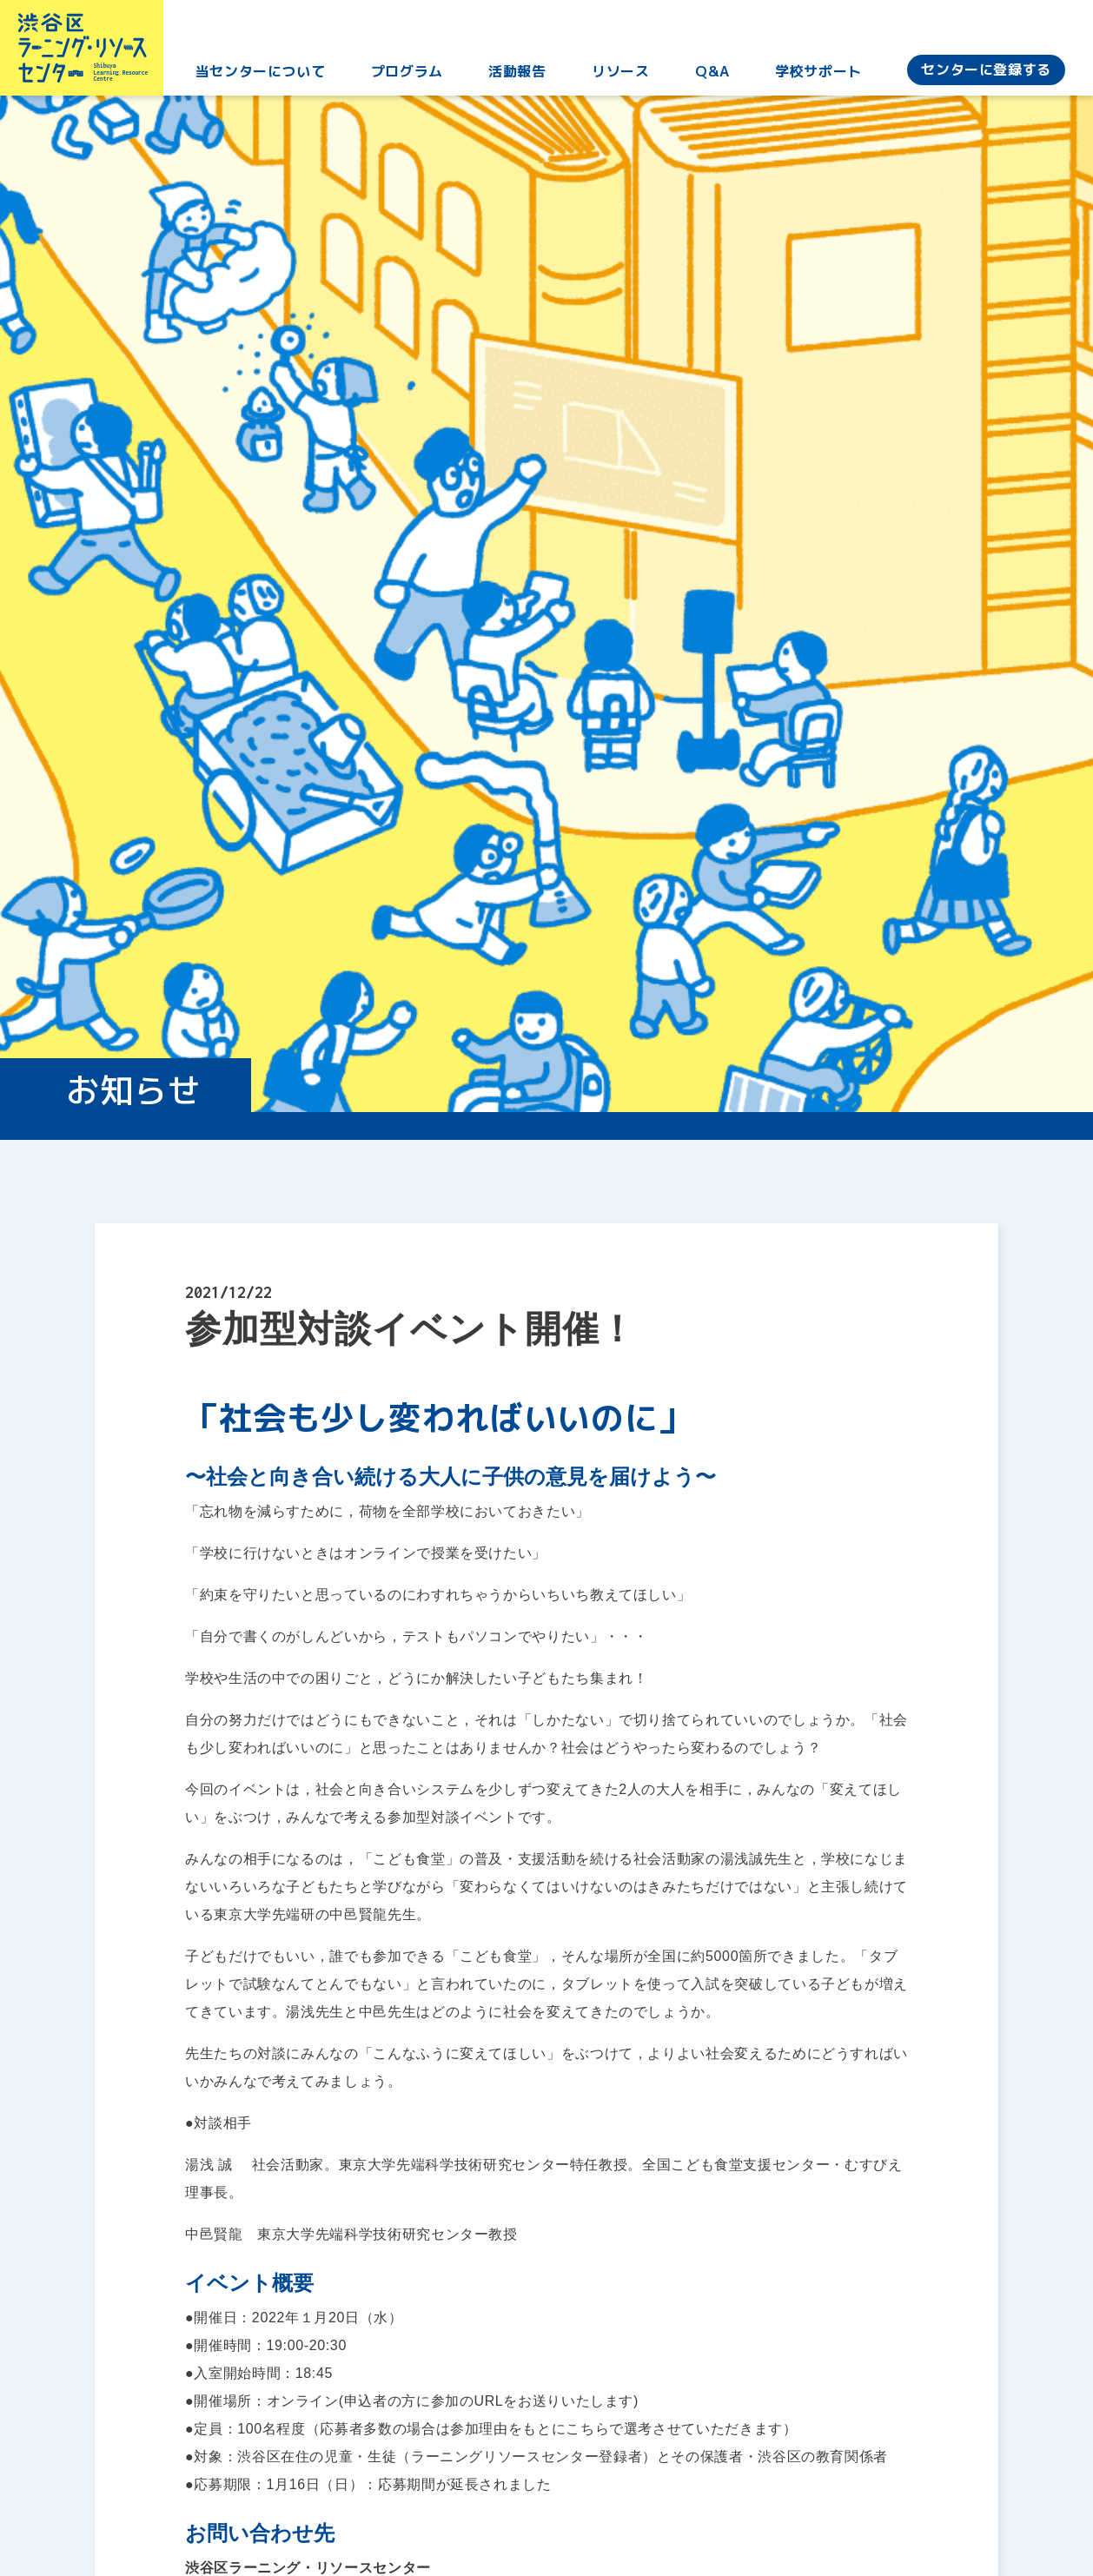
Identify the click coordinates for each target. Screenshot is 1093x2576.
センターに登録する (986, 75)
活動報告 (524, 77)
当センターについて (271, 77)
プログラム (416, 77)
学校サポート (820, 77)
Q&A (716, 77)
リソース (626, 77)
